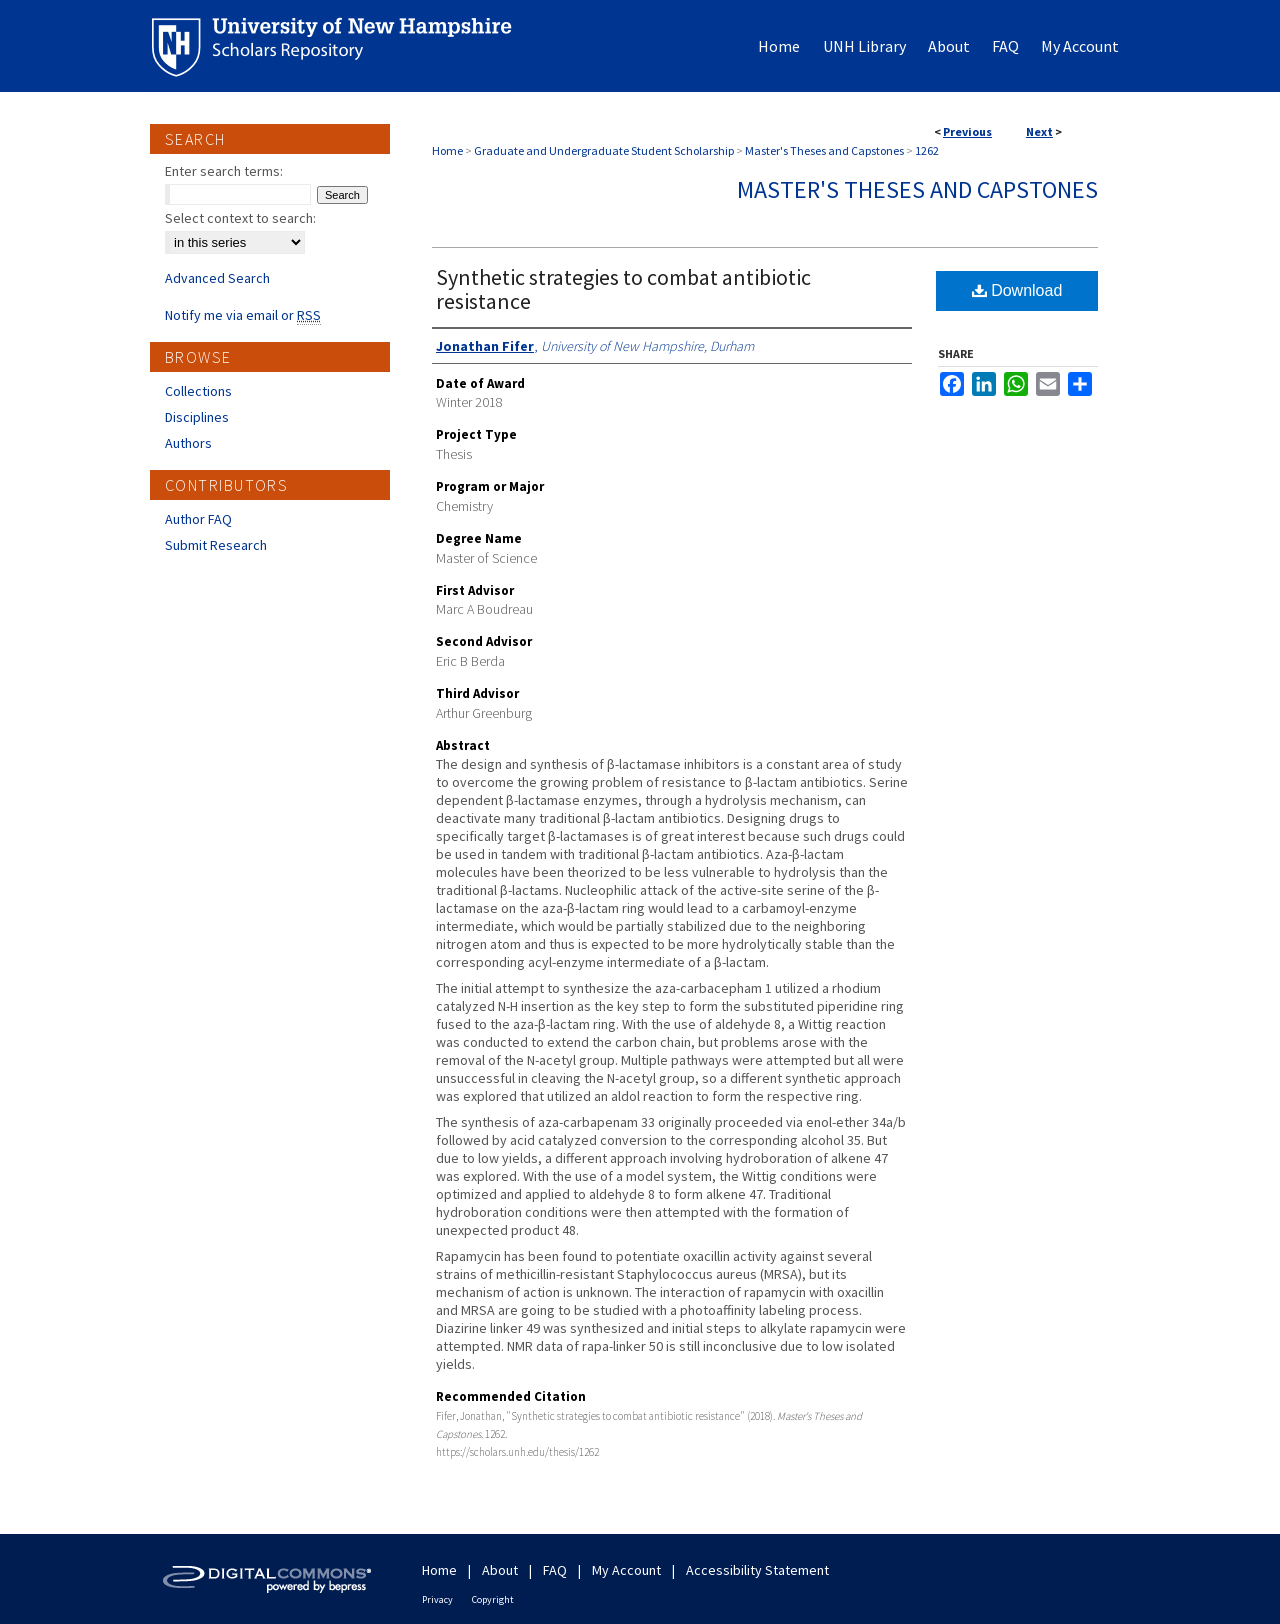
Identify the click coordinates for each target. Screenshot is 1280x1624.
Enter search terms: (224, 171)
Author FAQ (198, 519)
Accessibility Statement (757, 1570)
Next (1039, 131)
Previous (967, 131)
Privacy (437, 1599)
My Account (626, 1570)
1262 (927, 150)
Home (447, 150)
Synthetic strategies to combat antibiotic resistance (623, 289)
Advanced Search (217, 278)
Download (1017, 290)
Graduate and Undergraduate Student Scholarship (604, 150)
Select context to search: (240, 218)
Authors (188, 443)
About (500, 1570)
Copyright (493, 1599)
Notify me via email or (243, 315)
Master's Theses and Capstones (824, 150)
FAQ (555, 1570)
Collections (198, 391)
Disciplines (197, 417)
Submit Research (216, 545)
